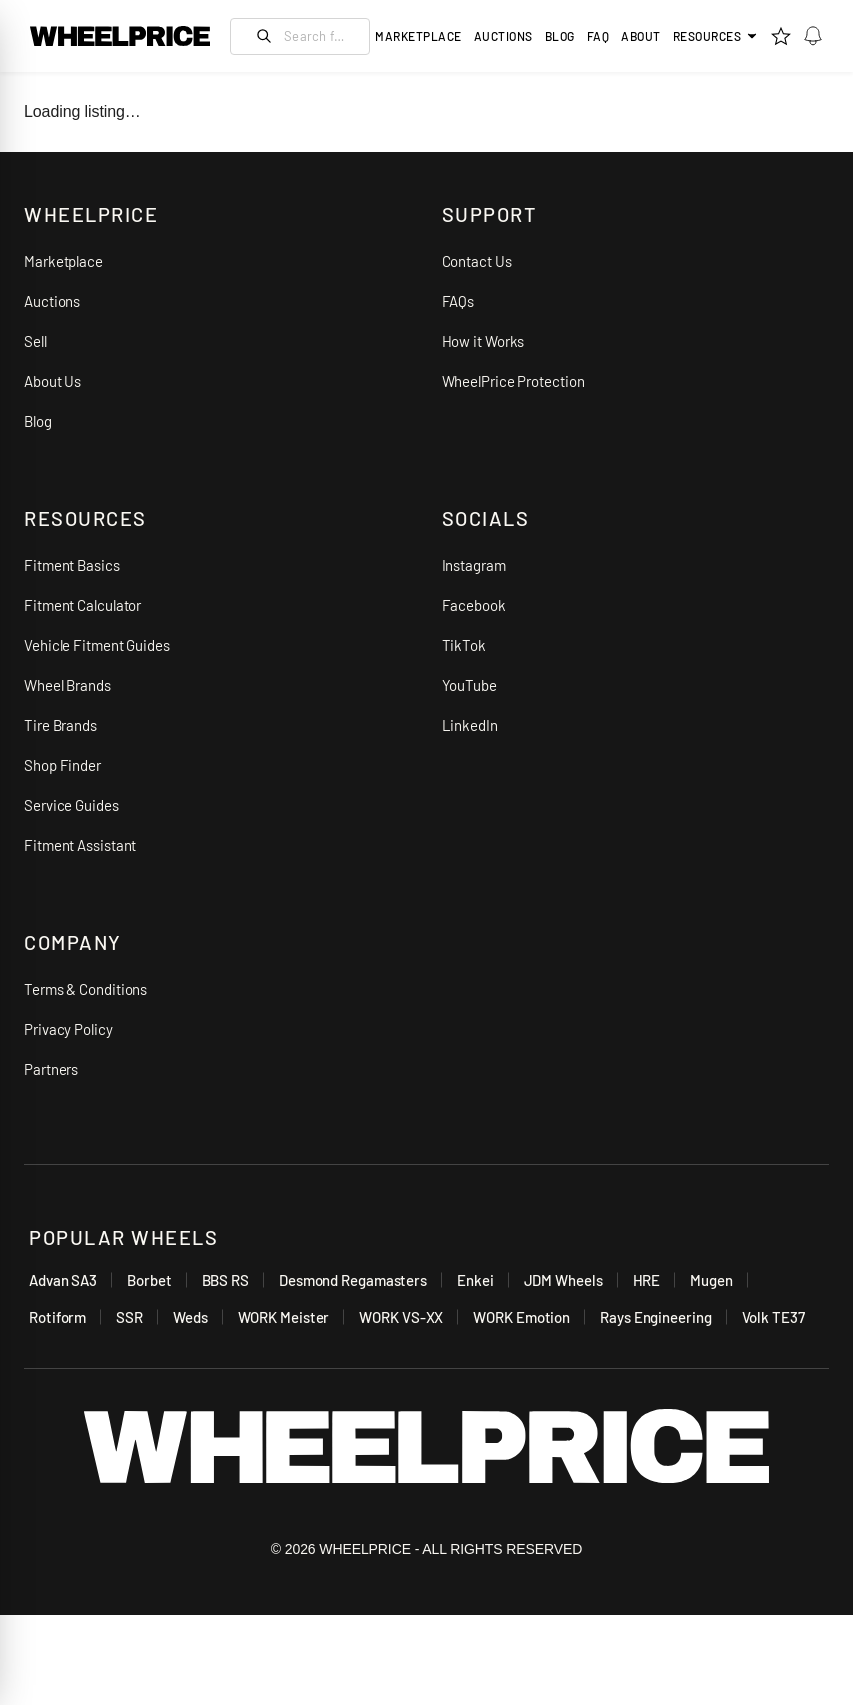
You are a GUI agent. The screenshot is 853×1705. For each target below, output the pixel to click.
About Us (52, 381)
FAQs (458, 301)
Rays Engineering (655, 1317)
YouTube (469, 685)
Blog (560, 36)
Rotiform (57, 1317)
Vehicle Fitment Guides (97, 645)
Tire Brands (60, 725)
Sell (35, 341)
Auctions (52, 301)
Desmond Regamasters (353, 1280)
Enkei (475, 1280)
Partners (51, 1069)
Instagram (474, 565)
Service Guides (71, 805)
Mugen (711, 1280)
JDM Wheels (563, 1280)
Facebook (474, 605)
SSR (129, 1317)
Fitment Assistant (80, 845)
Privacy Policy (68, 1029)
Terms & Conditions (85, 989)
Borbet (149, 1280)
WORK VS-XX (401, 1317)
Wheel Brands (67, 685)
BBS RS (225, 1280)
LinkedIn (470, 725)
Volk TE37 (773, 1317)
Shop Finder (62, 765)
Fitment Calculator (82, 605)
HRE (647, 1280)
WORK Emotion (521, 1317)
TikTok (464, 645)
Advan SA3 (63, 1280)
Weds (190, 1317)
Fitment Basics (72, 565)
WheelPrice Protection (513, 381)
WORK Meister (284, 1317)
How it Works (483, 341)
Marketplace (63, 261)
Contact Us (477, 261)
